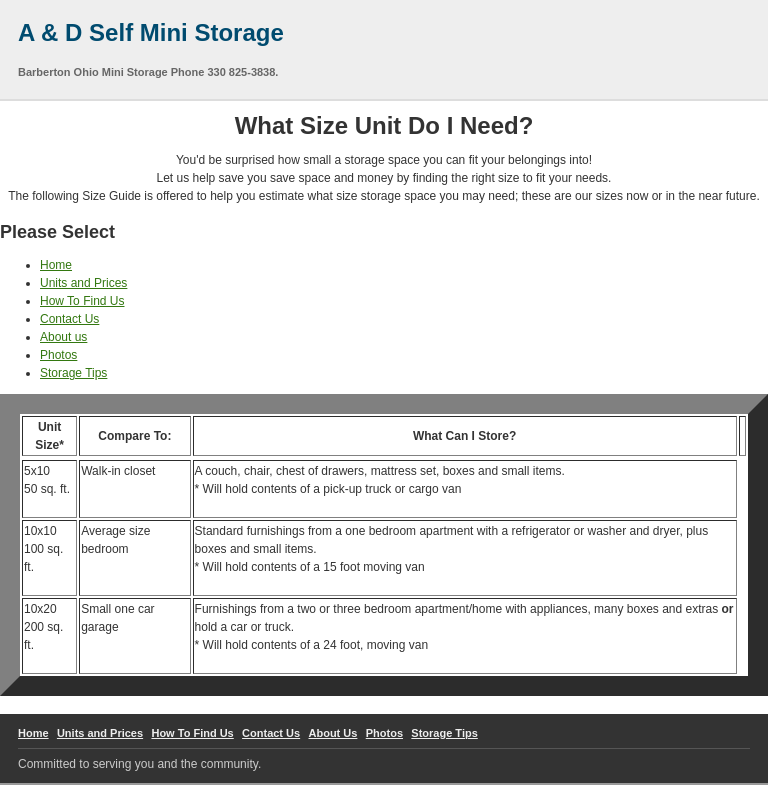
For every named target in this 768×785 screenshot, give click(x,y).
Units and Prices (83, 283)
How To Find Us (82, 301)
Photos (58, 355)
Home (56, 265)
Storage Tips (73, 373)
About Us (333, 733)
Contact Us (69, 319)
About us (63, 337)
